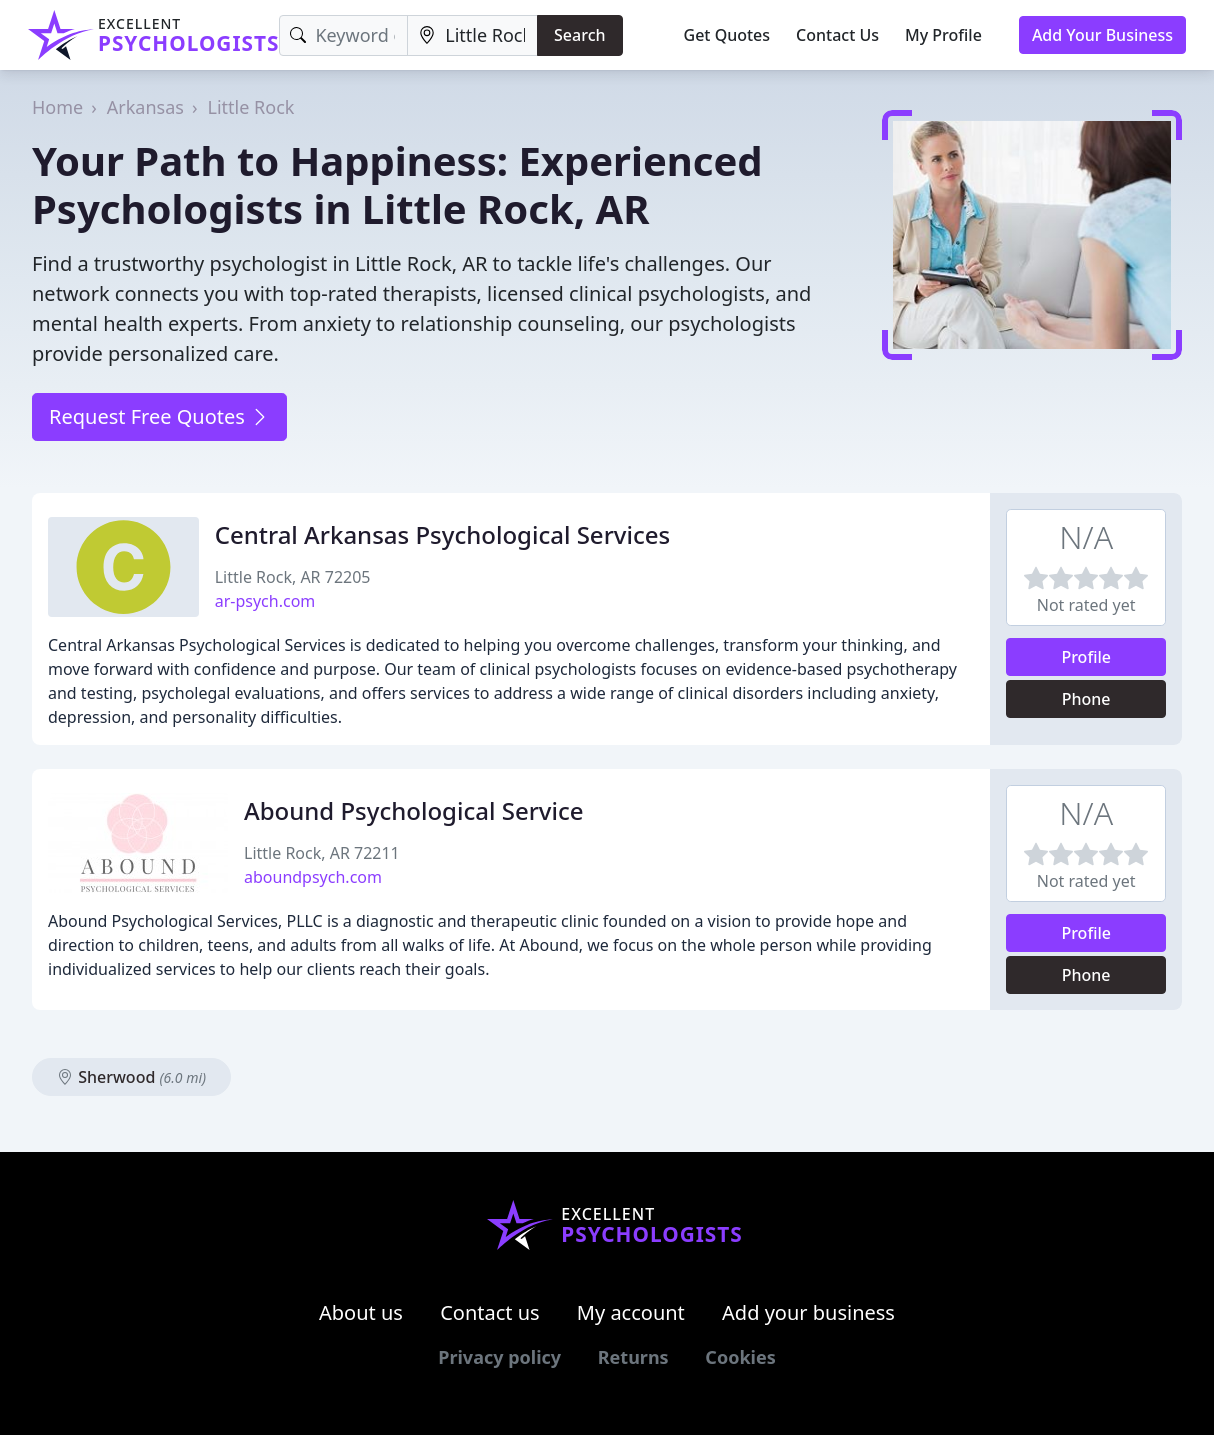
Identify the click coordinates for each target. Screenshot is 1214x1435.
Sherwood (131, 1077)
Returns (633, 1357)
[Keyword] (343, 35)
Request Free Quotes (159, 416)
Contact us (490, 1312)
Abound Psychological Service (414, 810)
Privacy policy (499, 1357)
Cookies (740, 1357)
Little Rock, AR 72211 (322, 853)
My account (631, 1312)
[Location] (472, 35)
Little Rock (251, 107)
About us (361, 1312)
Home (57, 107)
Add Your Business (1102, 35)
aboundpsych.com (313, 877)
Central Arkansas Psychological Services (442, 534)
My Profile (943, 35)
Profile (1086, 657)
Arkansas (145, 107)
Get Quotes (727, 35)
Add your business (808, 1312)
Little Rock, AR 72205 (293, 577)
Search (579, 35)
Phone (1086, 699)
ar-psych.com (265, 601)
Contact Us (837, 35)
